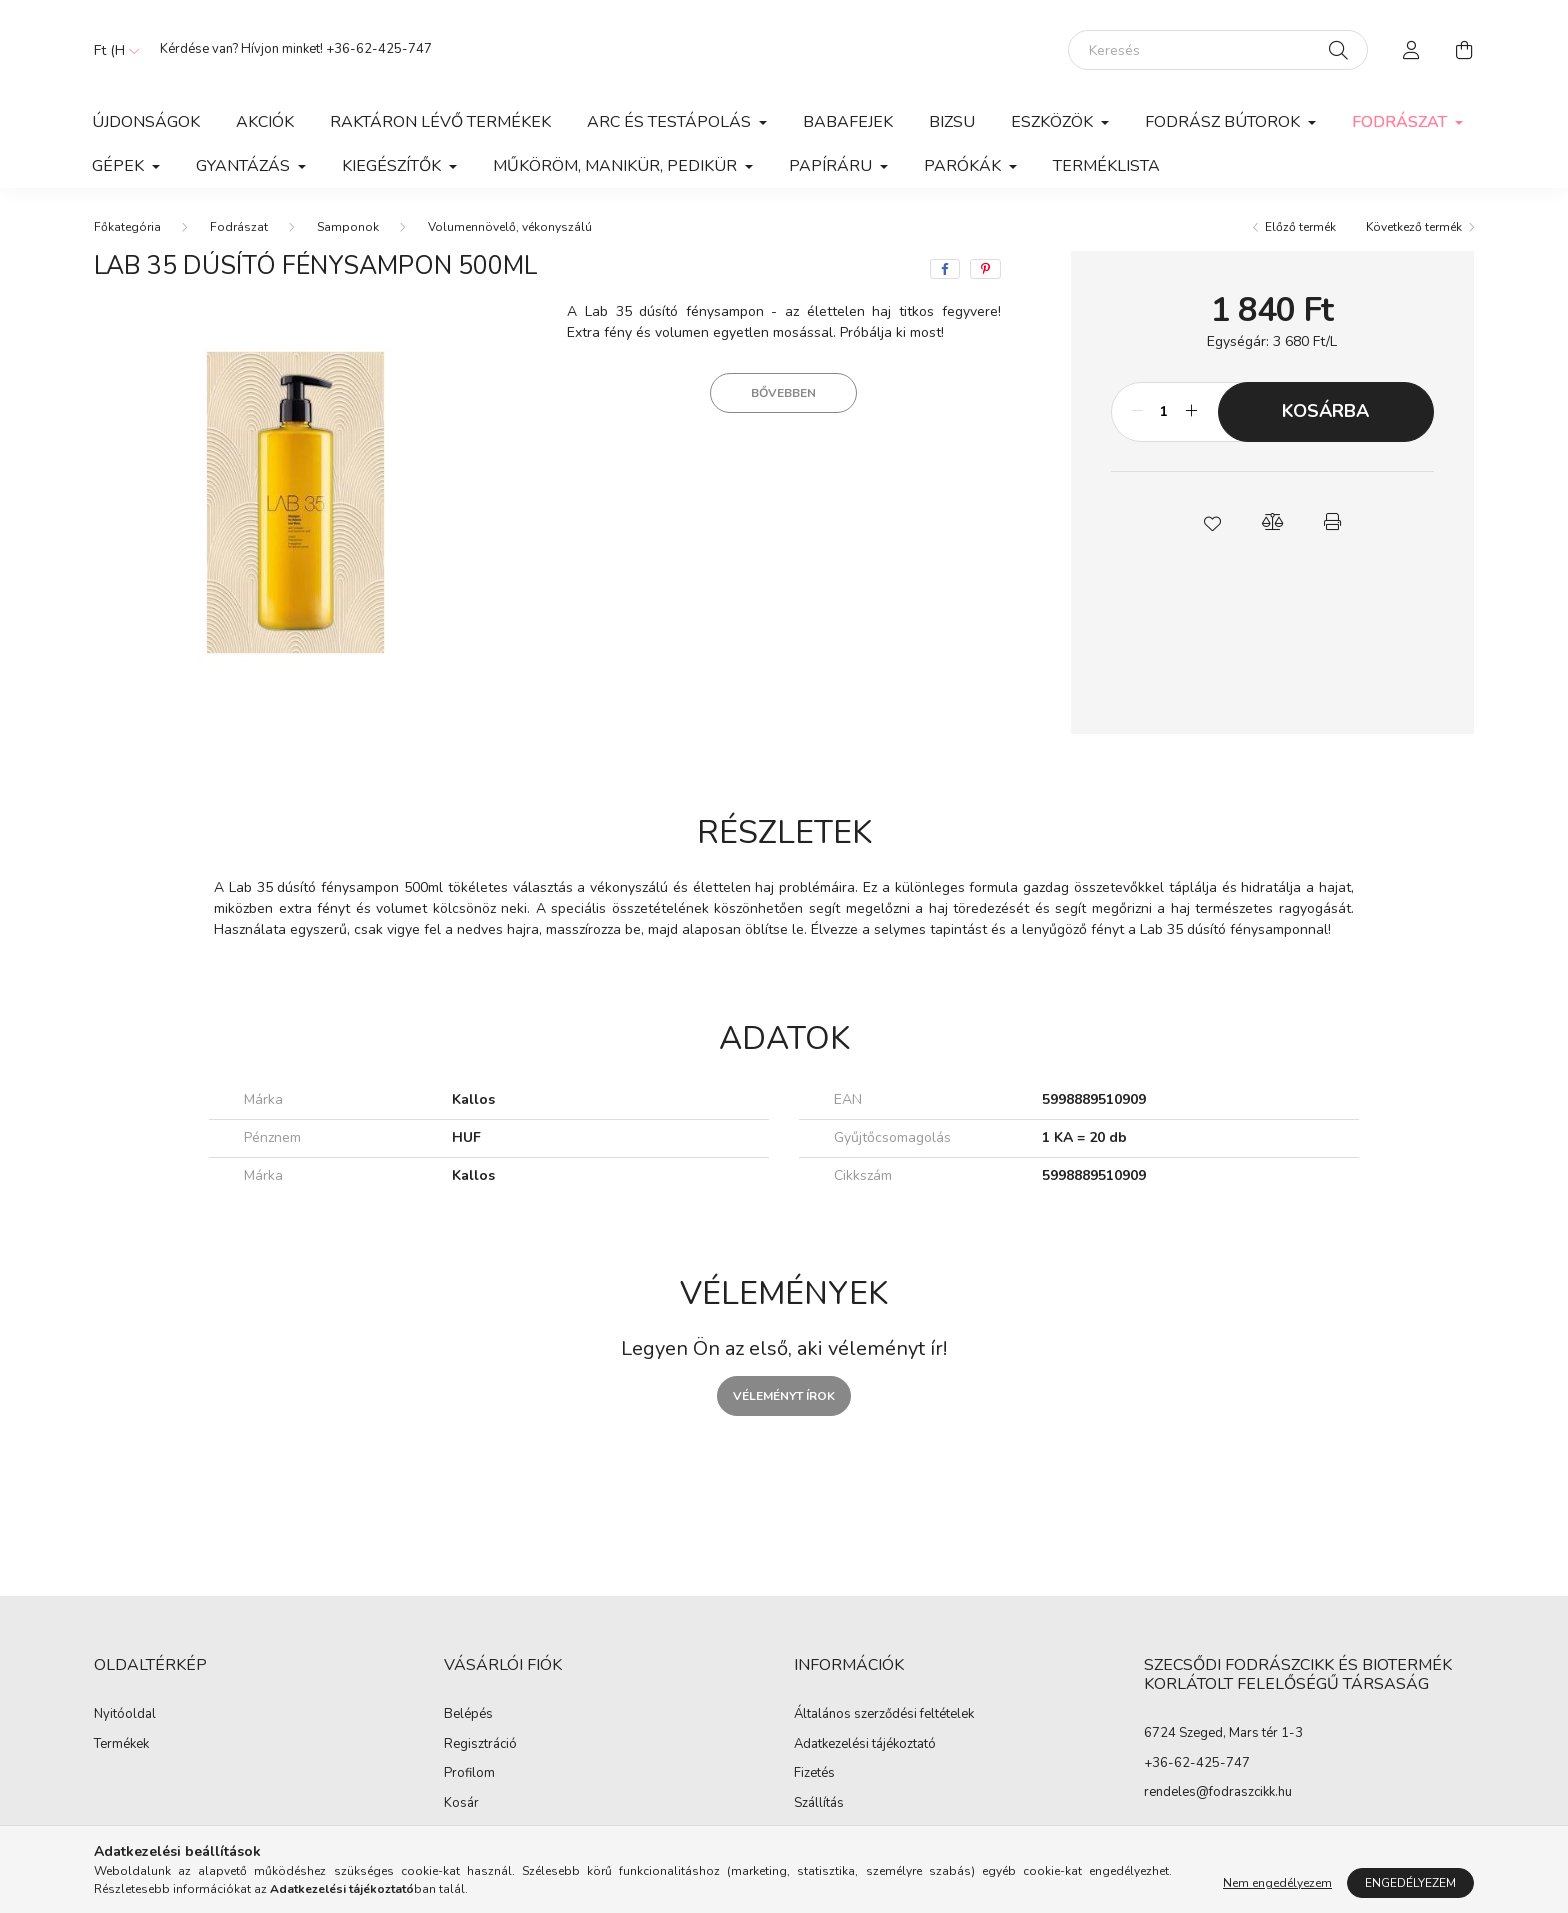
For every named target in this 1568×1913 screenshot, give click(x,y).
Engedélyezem (1410, 1883)
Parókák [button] (964, 166)
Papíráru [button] (832, 166)
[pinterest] (985, 269)
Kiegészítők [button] (393, 166)
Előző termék (1300, 227)
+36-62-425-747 (379, 49)
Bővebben (783, 393)
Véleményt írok (784, 1396)
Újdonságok (146, 122)
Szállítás (819, 1804)
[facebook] (945, 269)
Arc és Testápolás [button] (671, 122)
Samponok (348, 227)
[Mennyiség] (1164, 412)
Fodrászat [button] (1401, 122)
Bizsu (952, 122)
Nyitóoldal (125, 1715)
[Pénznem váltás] (112, 50)
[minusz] (1137, 412)
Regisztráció (480, 1745)
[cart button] (1464, 50)
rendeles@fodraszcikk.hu (1218, 1792)
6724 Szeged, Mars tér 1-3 (1223, 1733)
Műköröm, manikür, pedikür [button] (617, 166)
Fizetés (814, 1774)
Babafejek (848, 122)
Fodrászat (239, 227)
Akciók (265, 122)
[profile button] (1412, 50)
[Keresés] (1218, 50)
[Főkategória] (127, 227)
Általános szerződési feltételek (884, 1715)
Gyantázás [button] (245, 166)
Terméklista (1106, 166)
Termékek (121, 1745)
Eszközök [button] (1054, 122)
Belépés (468, 1715)
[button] (1212, 522)
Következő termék (1414, 227)
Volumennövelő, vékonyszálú (510, 227)
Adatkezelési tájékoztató (865, 1745)
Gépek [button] (120, 166)
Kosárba (1325, 411)
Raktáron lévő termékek (440, 122)
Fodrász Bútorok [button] (1224, 122)
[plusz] (1192, 412)
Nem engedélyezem (1277, 1883)
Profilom (469, 1774)
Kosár (461, 1804)
